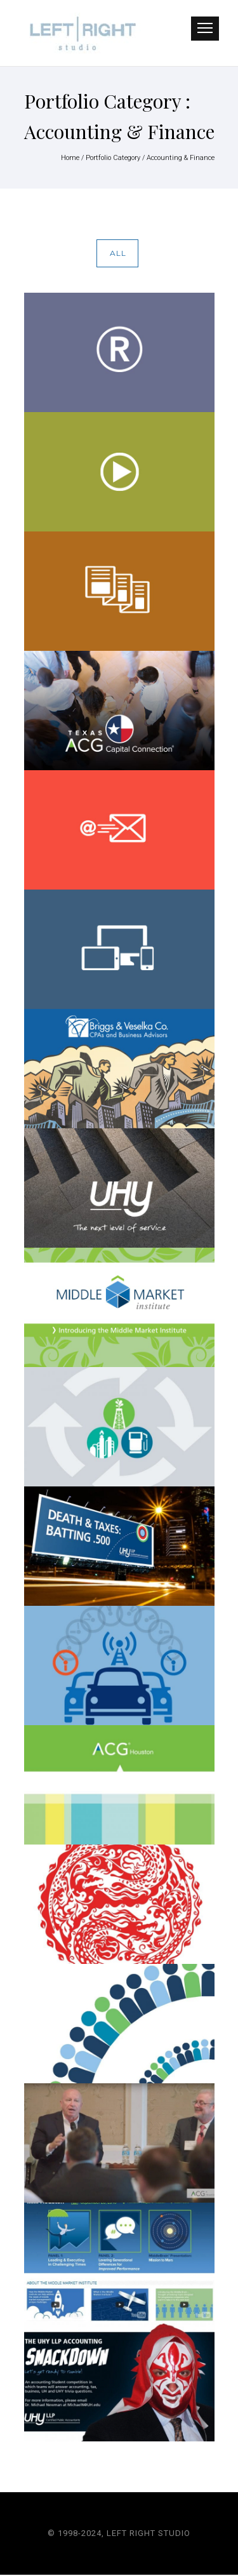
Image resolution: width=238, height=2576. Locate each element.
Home (70, 158)
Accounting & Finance (181, 158)
